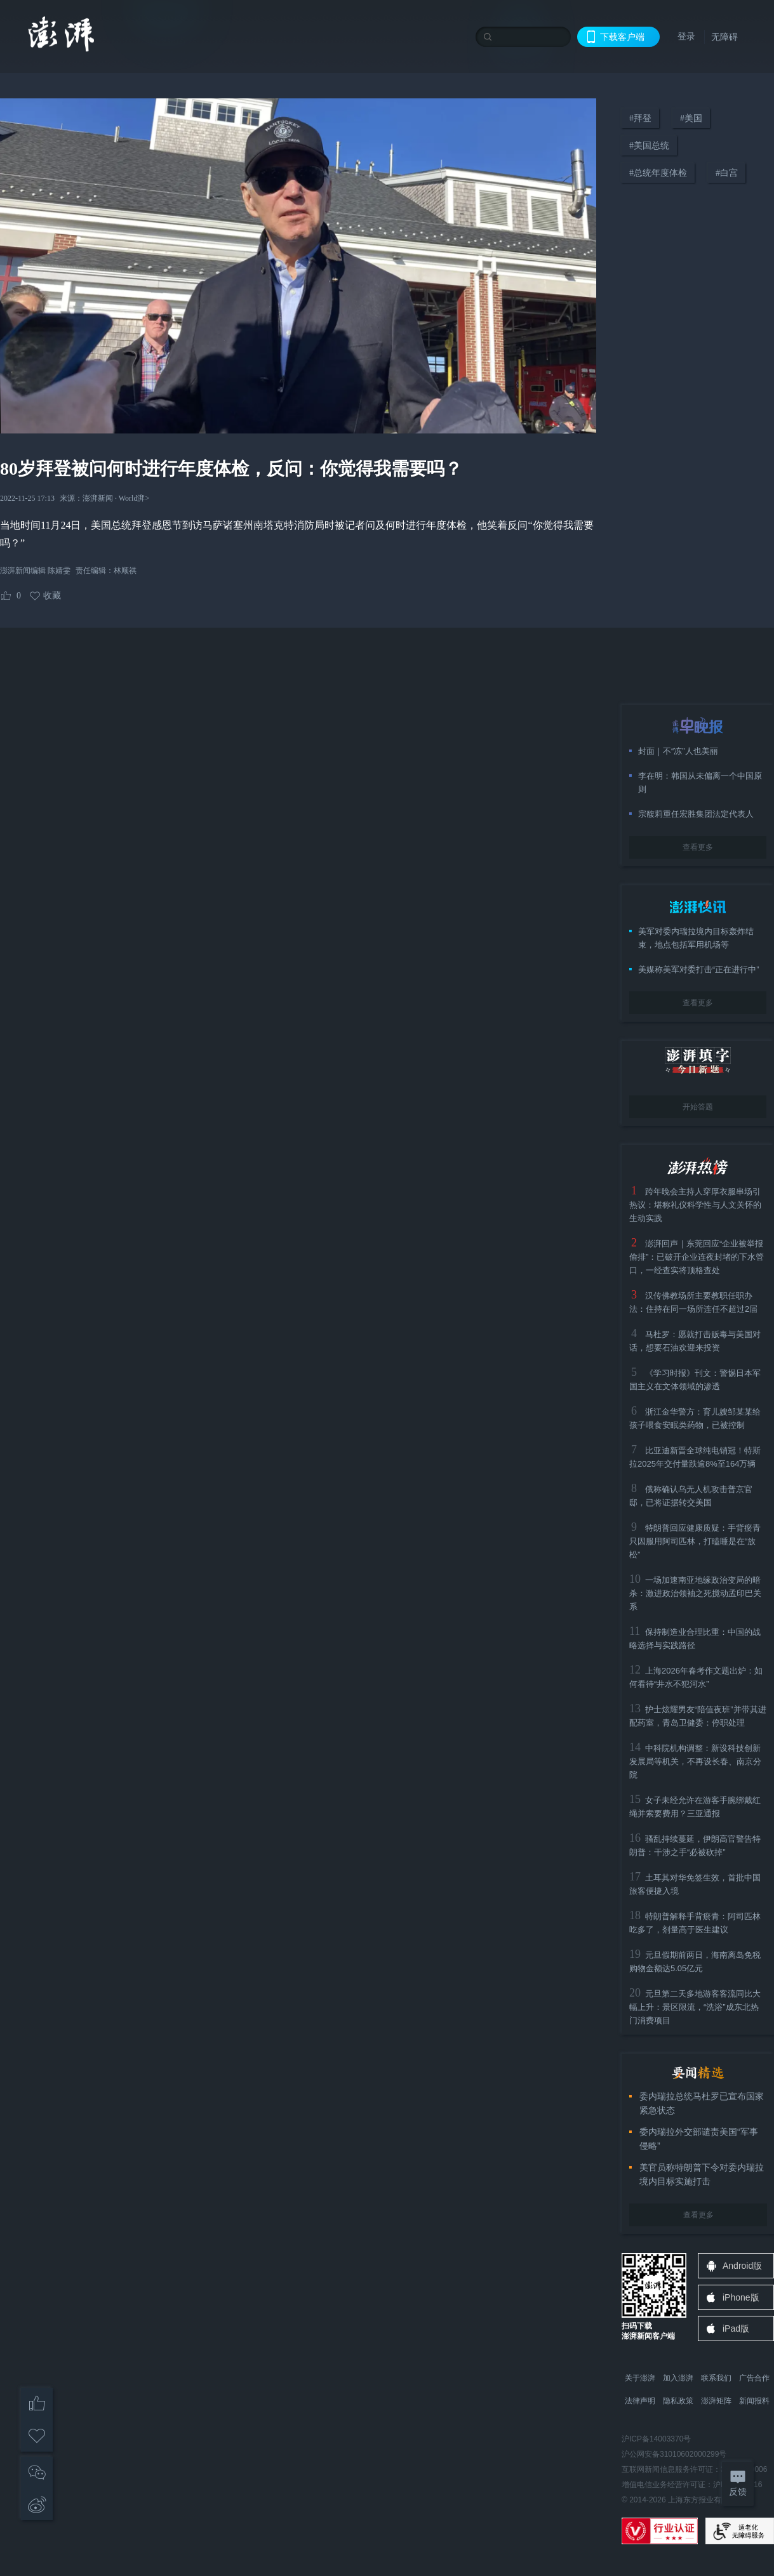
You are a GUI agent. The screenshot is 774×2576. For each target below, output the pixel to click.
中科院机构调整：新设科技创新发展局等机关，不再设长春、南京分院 (695, 1761)
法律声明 (640, 2400)
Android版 (742, 2266)
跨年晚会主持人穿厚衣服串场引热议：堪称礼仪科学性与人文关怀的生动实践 (695, 1205)
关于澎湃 (640, 2378)
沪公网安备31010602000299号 (674, 2454)
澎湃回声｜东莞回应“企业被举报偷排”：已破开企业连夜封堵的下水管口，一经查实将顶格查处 (696, 1257)
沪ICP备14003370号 (656, 2438)
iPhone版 (741, 2297)
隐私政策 (678, 2400)
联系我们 (716, 2378)
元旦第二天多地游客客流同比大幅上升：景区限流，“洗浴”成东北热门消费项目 (695, 2007)
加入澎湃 (678, 2378)
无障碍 (724, 37)
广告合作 (754, 2378)
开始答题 (698, 1106)
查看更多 (698, 847)
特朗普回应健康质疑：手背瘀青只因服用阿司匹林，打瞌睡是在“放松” (695, 1541)
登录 (686, 36)
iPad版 (736, 2328)
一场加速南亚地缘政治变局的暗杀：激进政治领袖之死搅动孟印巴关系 (695, 1593)
